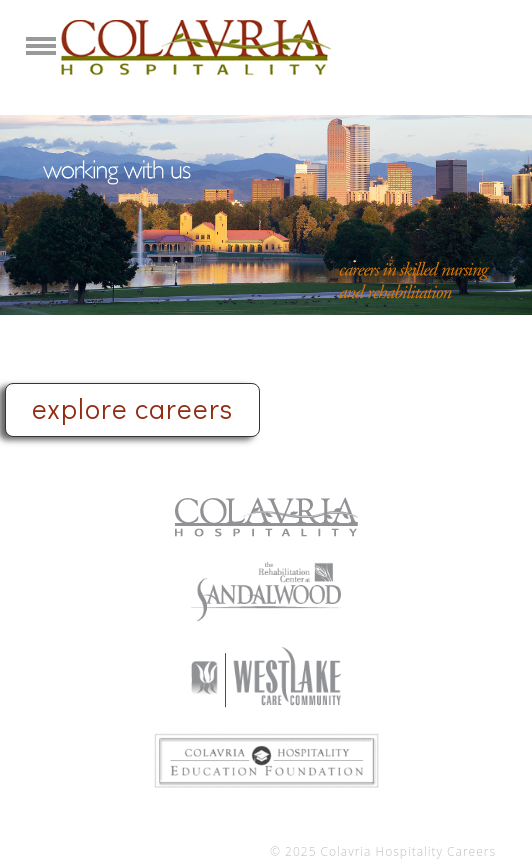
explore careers (132, 408)
